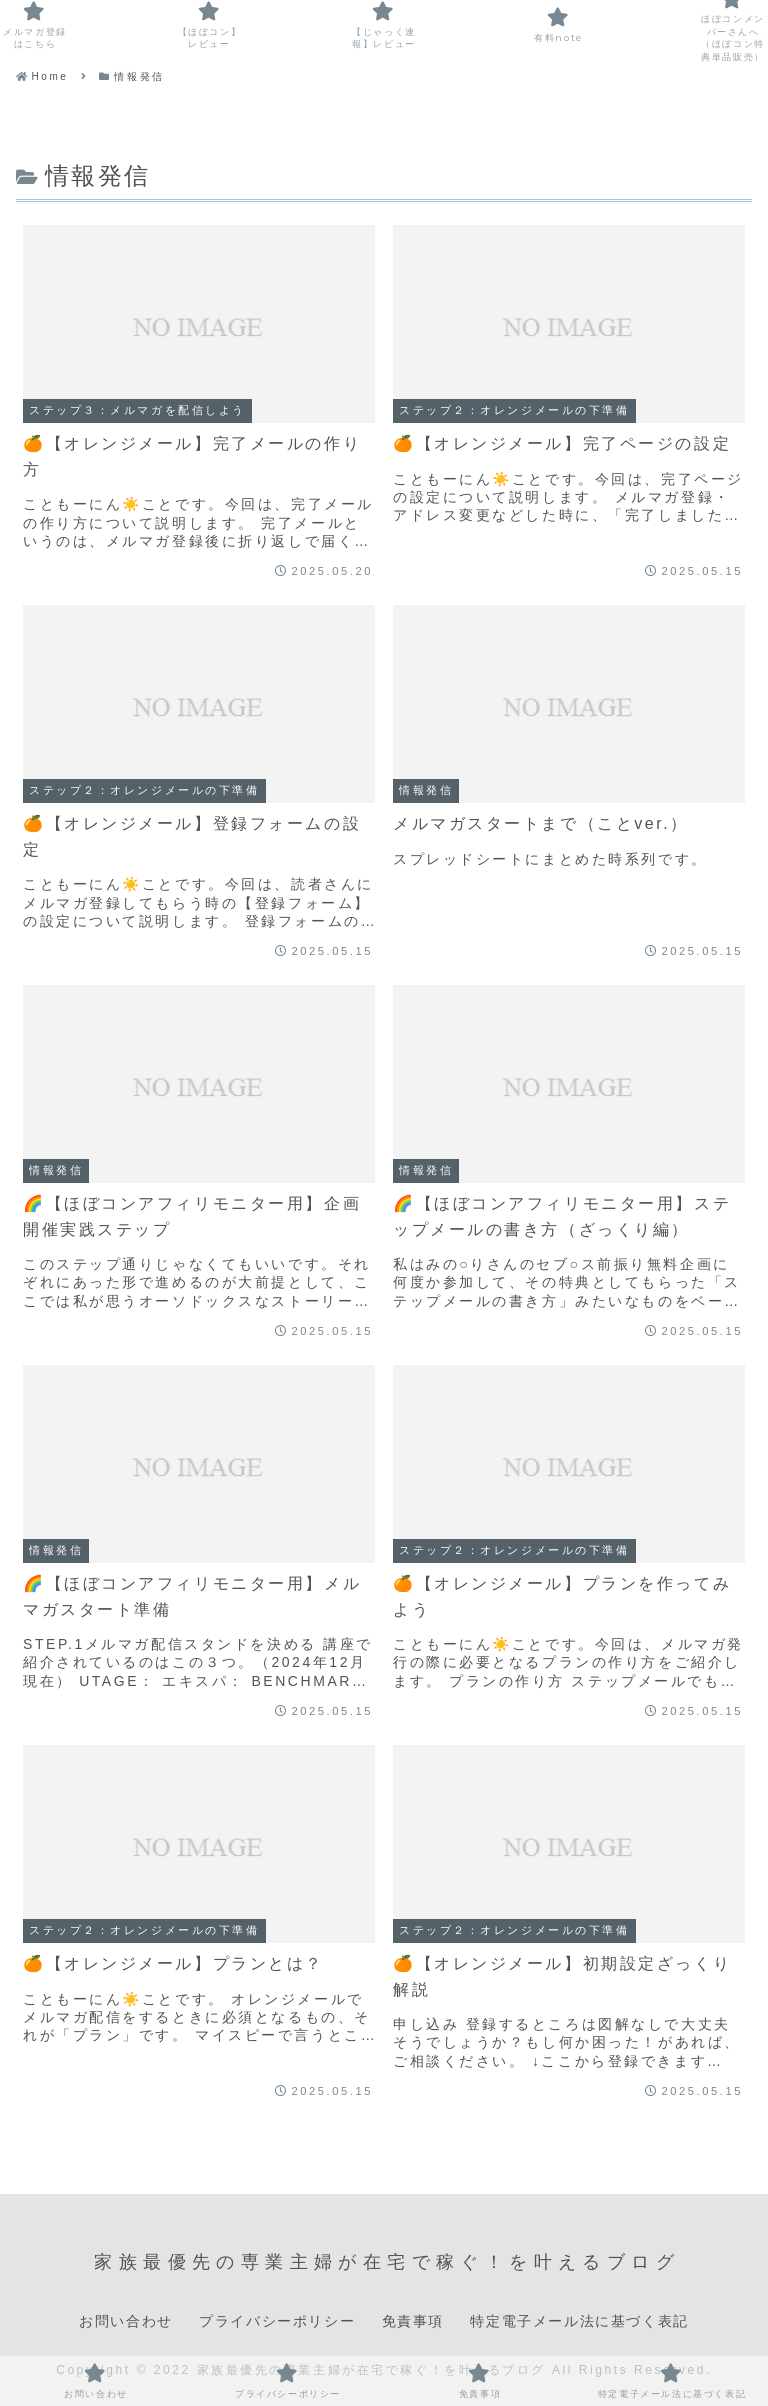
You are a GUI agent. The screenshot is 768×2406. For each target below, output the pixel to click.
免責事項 (413, 2321)
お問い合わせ (126, 2321)
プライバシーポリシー (277, 2321)
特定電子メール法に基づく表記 (579, 2321)
